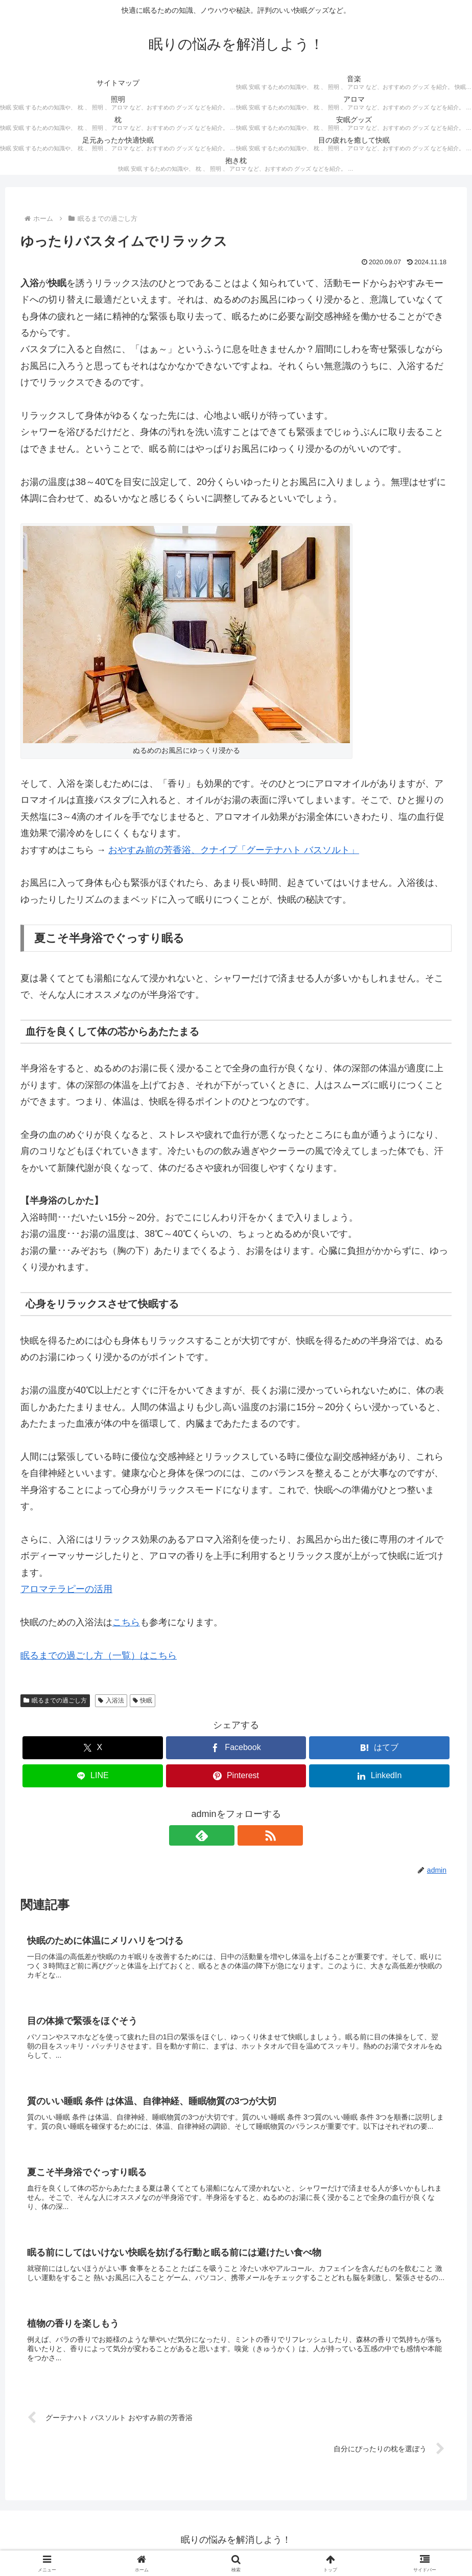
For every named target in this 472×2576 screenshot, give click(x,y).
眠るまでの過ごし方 (55, 1700)
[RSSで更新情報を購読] (248, 1835)
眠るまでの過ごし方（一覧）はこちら (98, 1655)
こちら (126, 1622)
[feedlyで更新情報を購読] (224, 1835)
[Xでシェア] (92, 1747)
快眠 (143, 1700)
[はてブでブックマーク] (379, 1747)
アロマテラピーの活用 (66, 1589)
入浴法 (111, 1700)
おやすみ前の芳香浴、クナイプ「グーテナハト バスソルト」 (233, 850)
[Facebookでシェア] (236, 1747)
